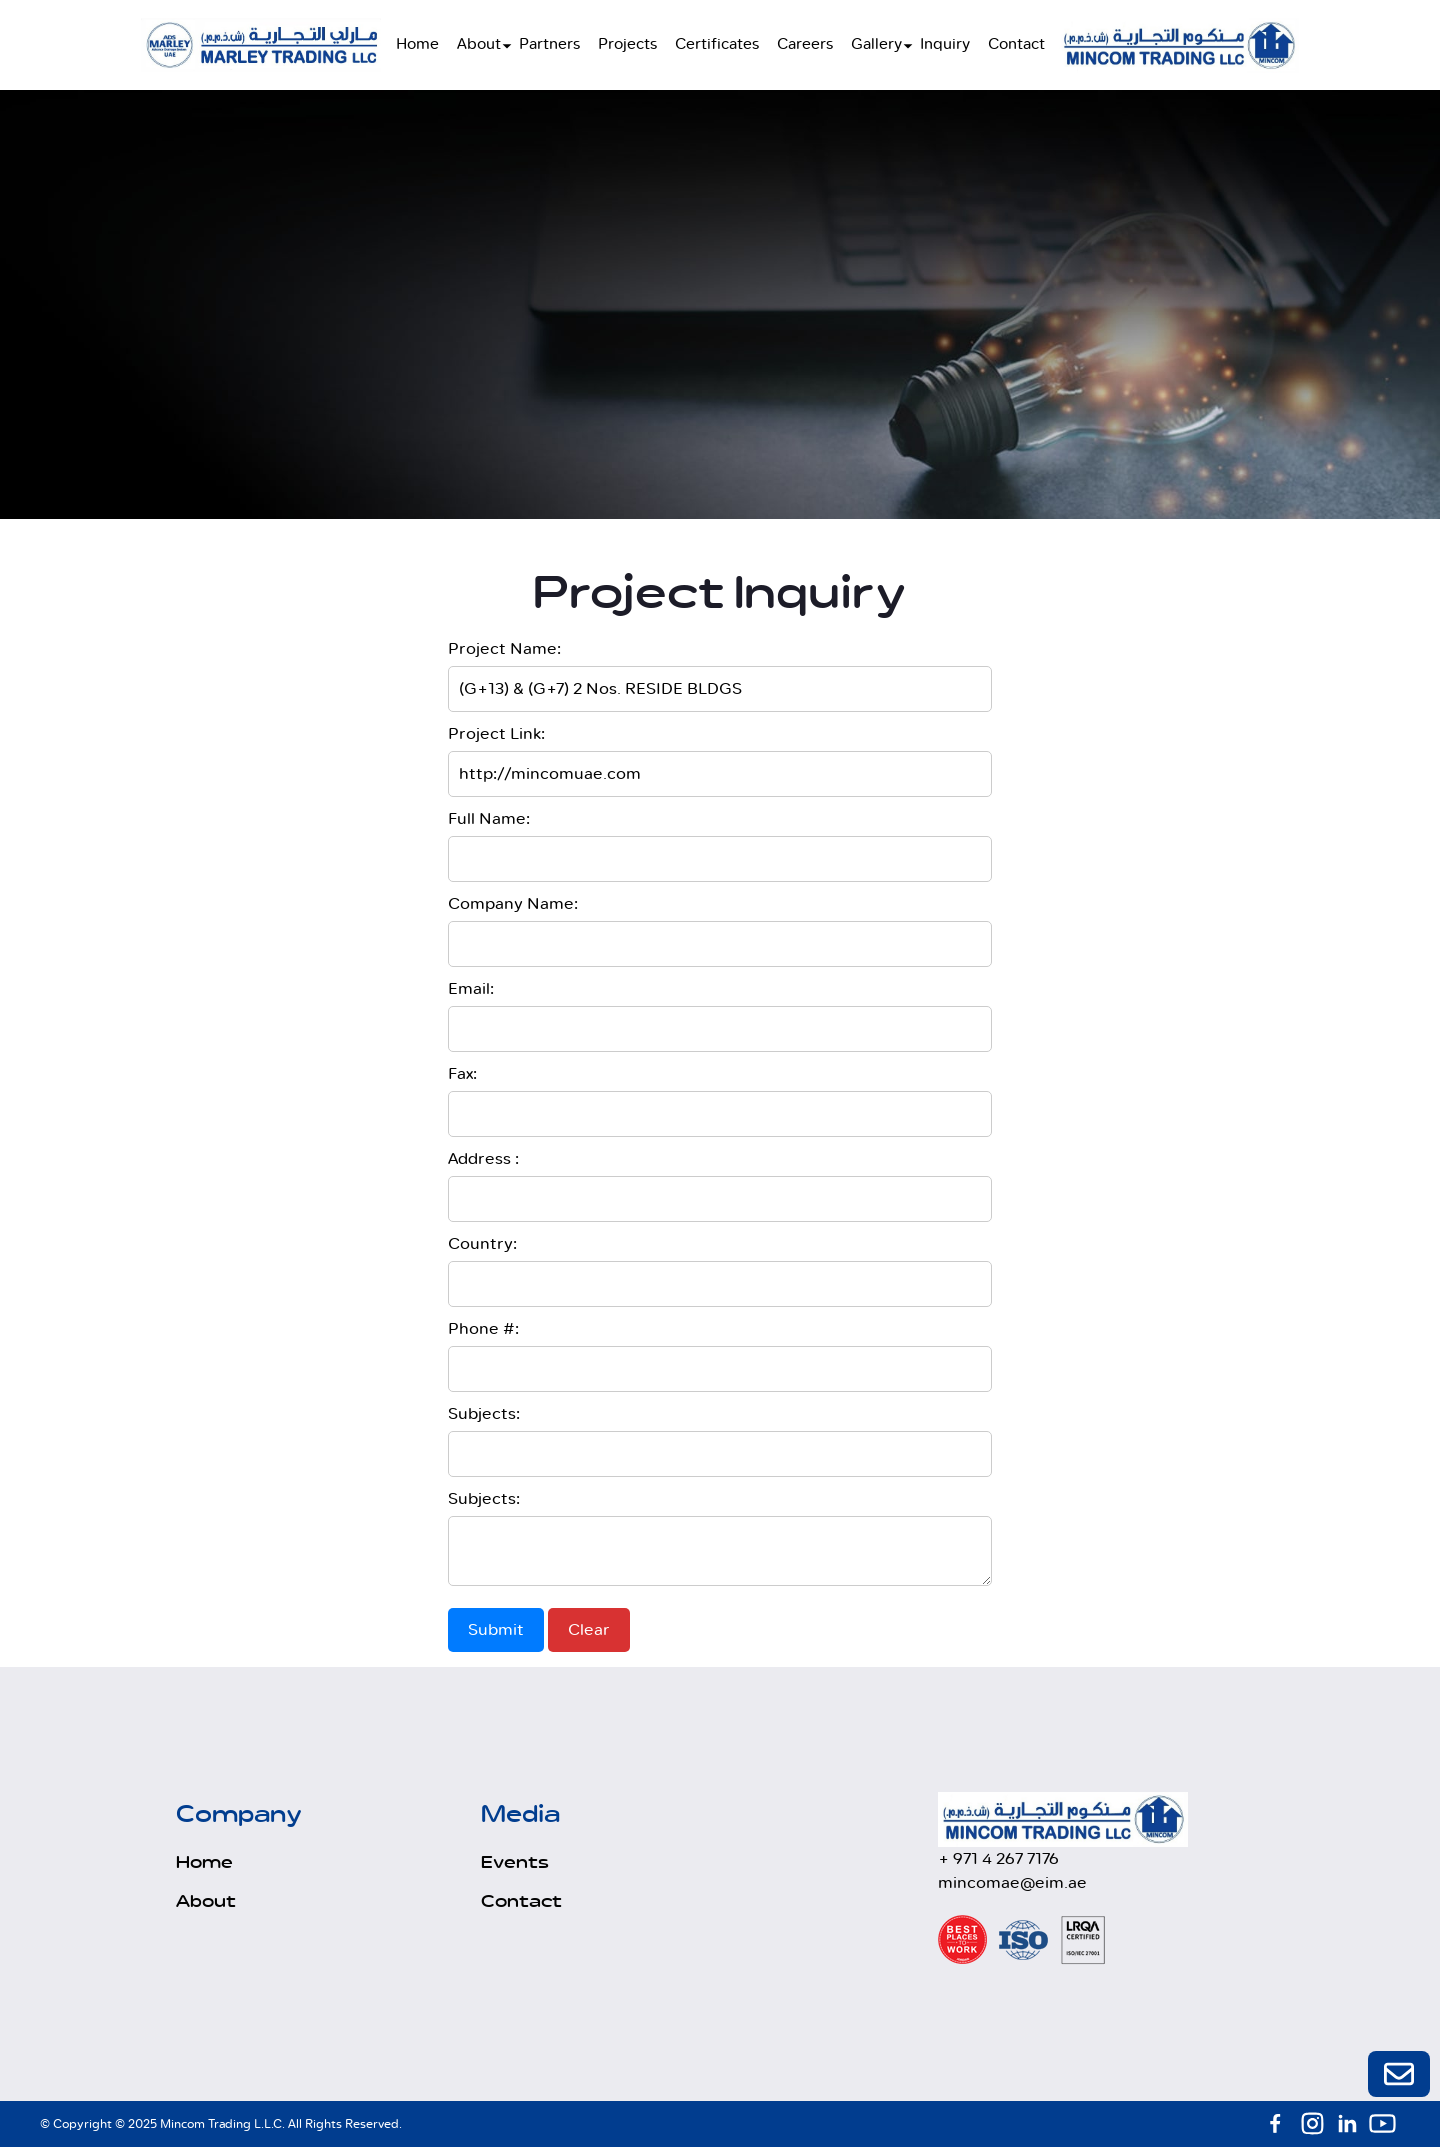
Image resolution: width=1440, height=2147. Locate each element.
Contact (1016, 44)
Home (417, 44)
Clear (589, 1629)
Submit (496, 1629)
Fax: (462, 1074)
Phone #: (483, 1329)
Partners (549, 44)
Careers (805, 44)
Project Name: (504, 649)
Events (515, 1863)
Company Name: (513, 904)
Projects (627, 44)
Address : (483, 1159)
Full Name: (489, 819)
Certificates (717, 44)
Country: (482, 1244)
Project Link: (496, 734)
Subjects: (484, 1414)
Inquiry (945, 44)
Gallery (876, 44)
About (479, 44)
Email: (471, 989)
